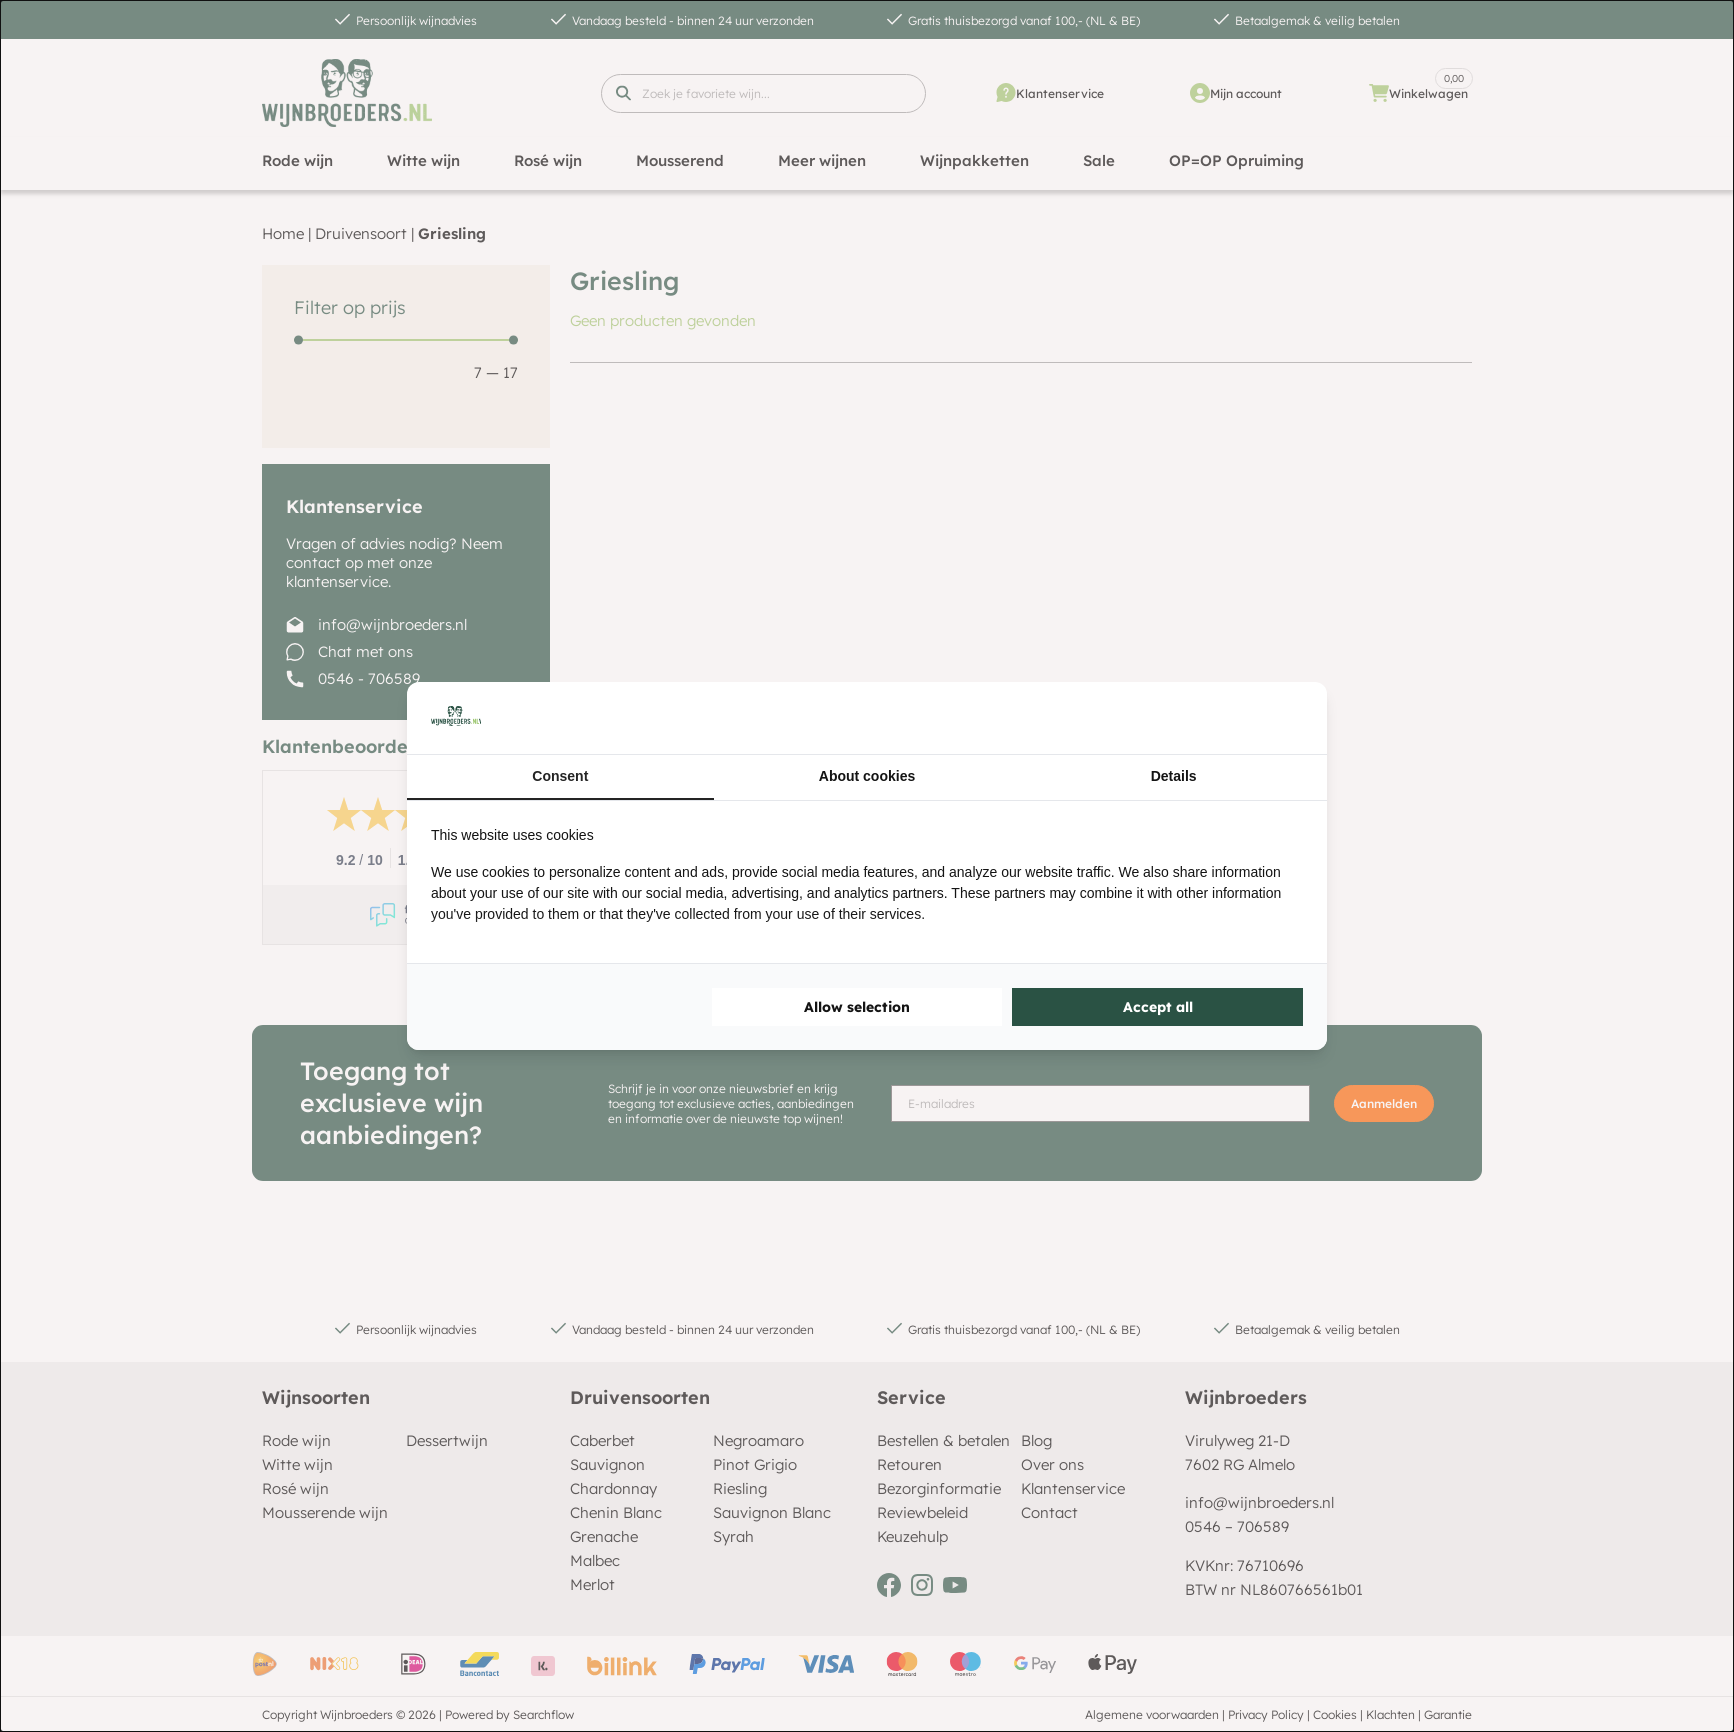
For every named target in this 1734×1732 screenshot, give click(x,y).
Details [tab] (1174, 776)
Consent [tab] (560, 776)
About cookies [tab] (867, 776)
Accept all (1158, 1007)
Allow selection (857, 1007)
